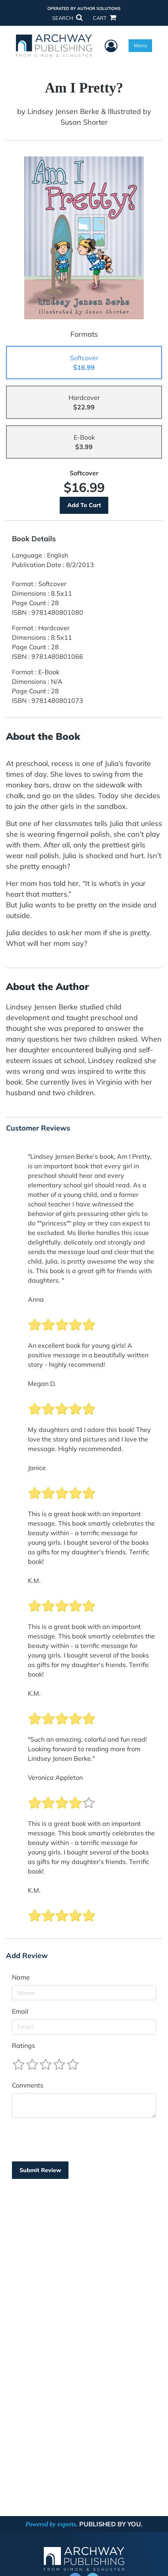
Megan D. (42, 1383)
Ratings (23, 2045)
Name (21, 1977)
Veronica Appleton (55, 1777)
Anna (36, 1299)
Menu (140, 45)
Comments (27, 2085)
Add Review (27, 1955)
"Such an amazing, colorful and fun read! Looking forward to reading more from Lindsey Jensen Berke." (87, 1748)
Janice (37, 1468)
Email (20, 2011)
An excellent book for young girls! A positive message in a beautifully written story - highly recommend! (88, 1354)
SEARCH (67, 17)
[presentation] (72, 2139)
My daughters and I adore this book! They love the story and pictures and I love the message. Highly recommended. (89, 1439)
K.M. (34, 1580)
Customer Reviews (38, 1128)
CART (104, 17)
